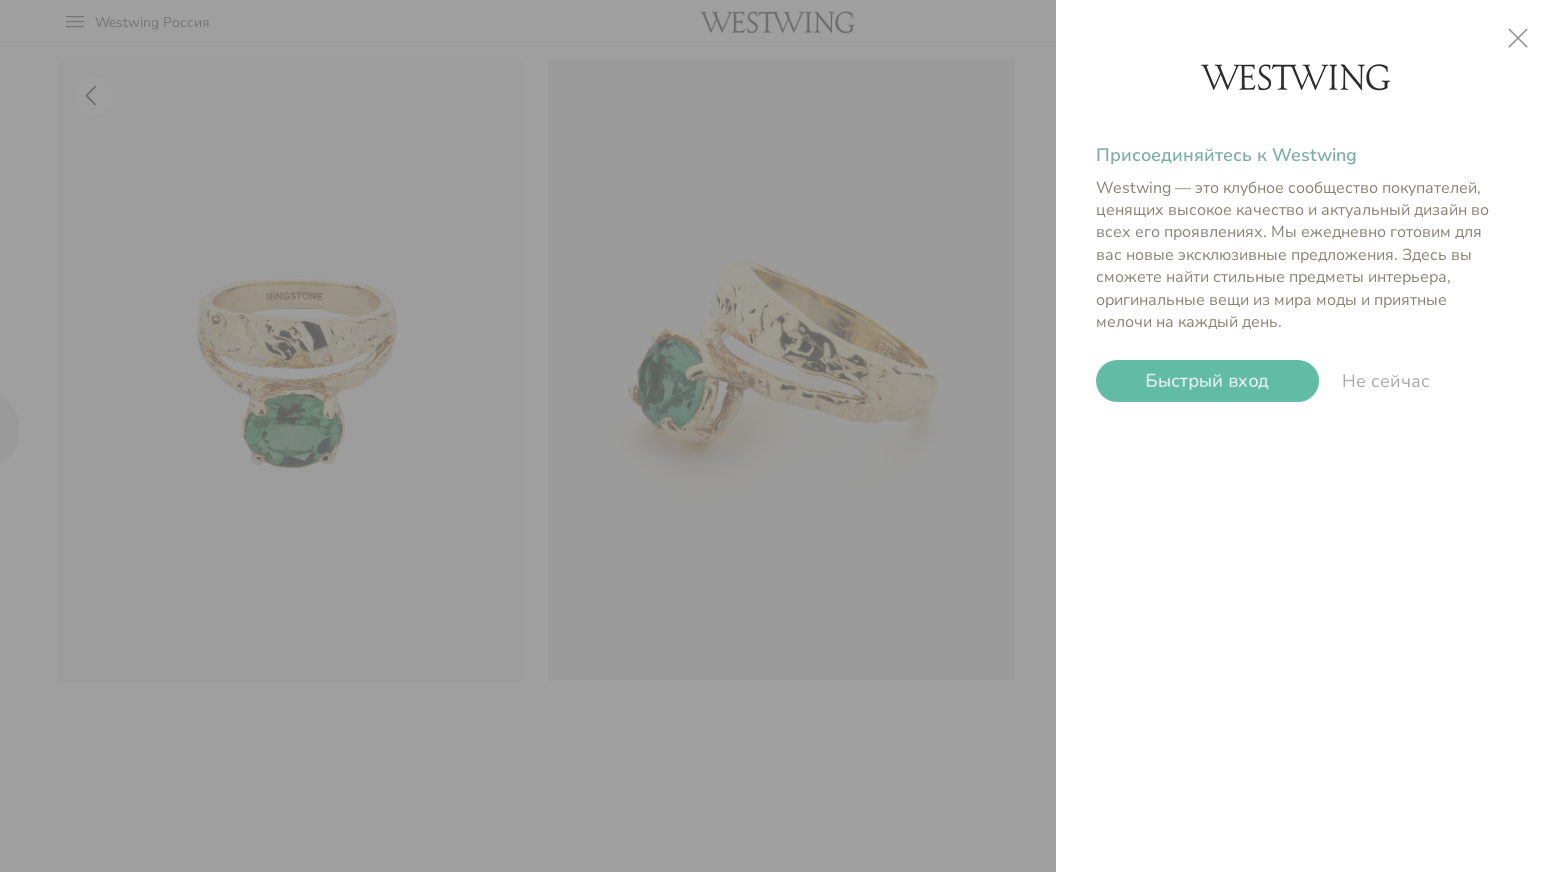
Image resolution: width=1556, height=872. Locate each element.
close (1518, 38)
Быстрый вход (1207, 381)
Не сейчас (1386, 381)
